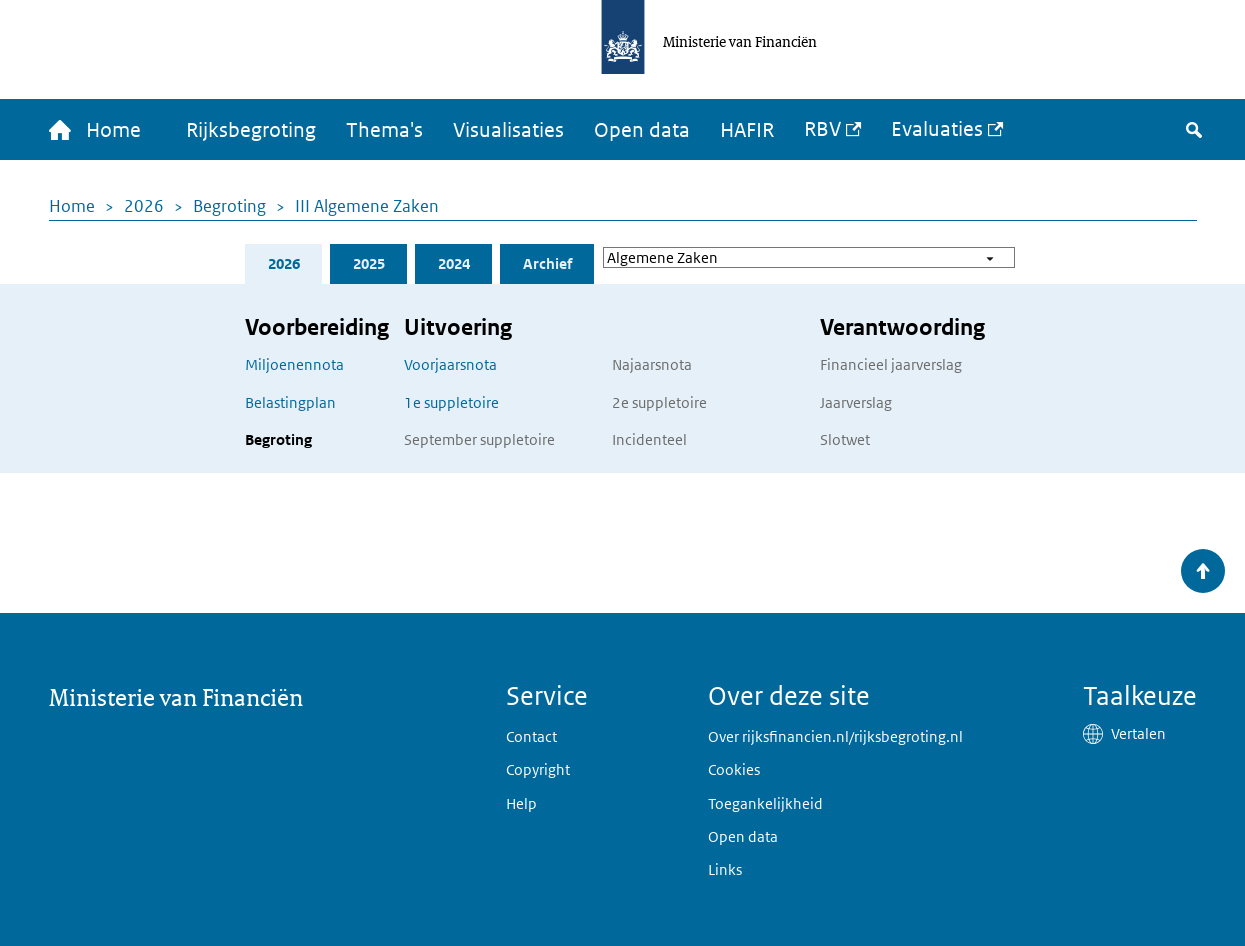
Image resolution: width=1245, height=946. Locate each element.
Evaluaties (937, 129)
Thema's (384, 130)
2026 (144, 206)
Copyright (538, 769)
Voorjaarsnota (450, 364)
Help (521, 803)
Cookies (734, 769)
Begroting (229, 206)
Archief (547, 263)
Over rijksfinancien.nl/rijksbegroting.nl (835, 736)
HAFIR (747, 130)
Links (725, 869)
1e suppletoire (451, 402)
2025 (369, 263)
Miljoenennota (294, 364)
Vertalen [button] (1138, 733)
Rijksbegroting (251, 130)
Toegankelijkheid (765, 803)
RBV (822, 129)
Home (72, 206)
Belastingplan (290, 402)
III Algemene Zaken (367, 206)
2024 (454, 263)
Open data (642, 130)
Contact (531, 736)
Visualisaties (508, 130)
